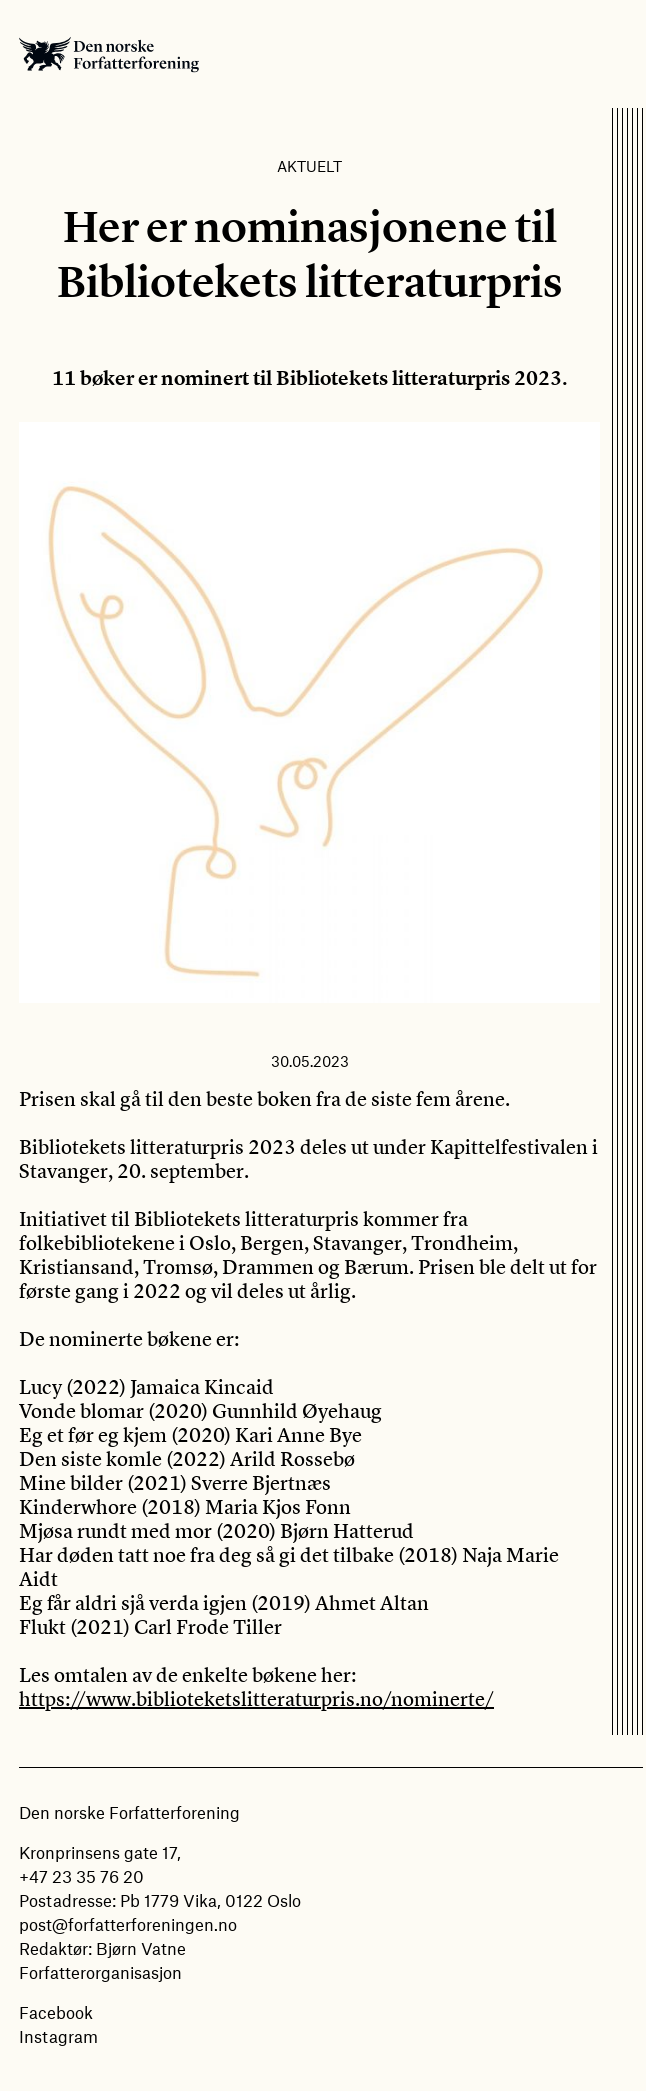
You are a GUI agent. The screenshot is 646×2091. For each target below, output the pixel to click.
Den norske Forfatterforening (109, 54)
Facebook (56, 2012)
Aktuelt (309, 166)
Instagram (58, 2036)
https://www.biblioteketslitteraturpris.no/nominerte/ (256, 1698)
